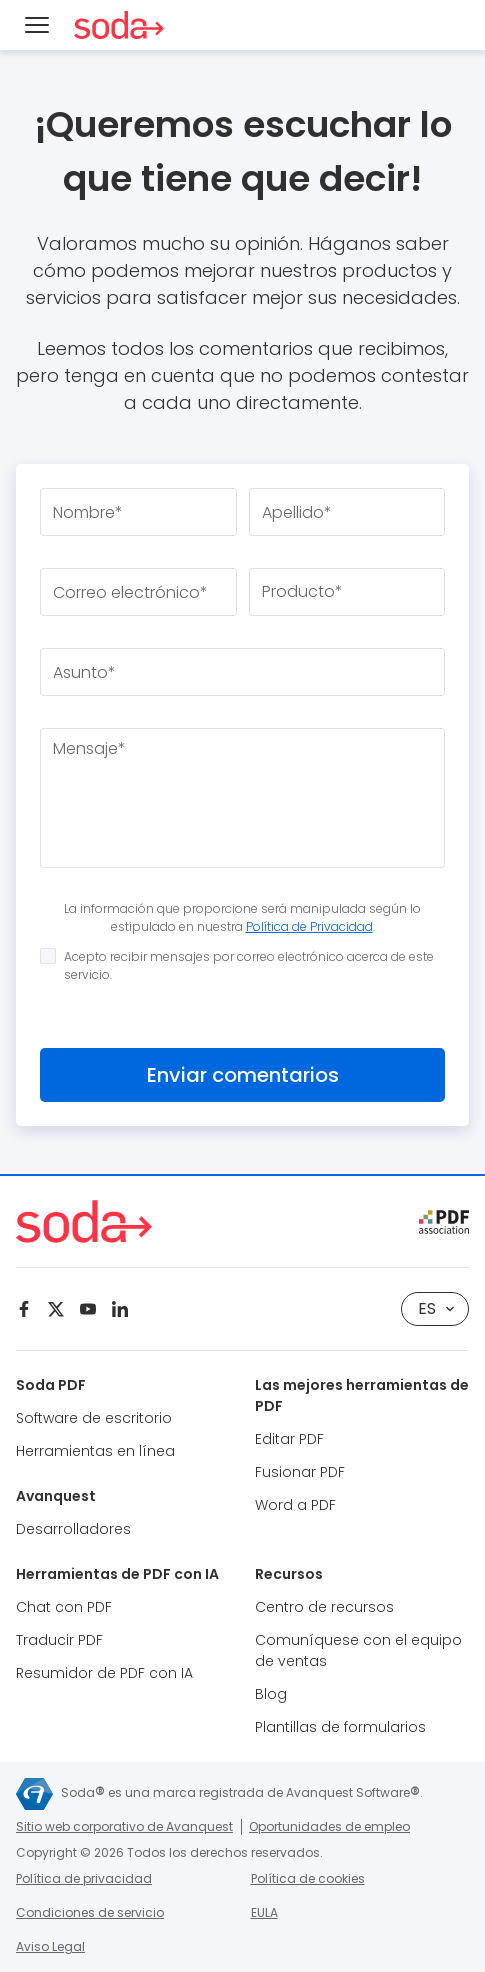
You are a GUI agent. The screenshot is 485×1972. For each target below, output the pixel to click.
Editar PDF (289, 1439)
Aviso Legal (50, 1946)
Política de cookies (308, 1878)
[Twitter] (56, 1309)
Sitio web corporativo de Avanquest (124, 1826)
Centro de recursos (324, 1607)
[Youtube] (88, 1309)
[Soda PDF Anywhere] (119, 25)
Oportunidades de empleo (329, 1826)
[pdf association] (444, 1222)
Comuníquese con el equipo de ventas (358, 1650)
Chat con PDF (64, 1607)
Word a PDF (295, 1505)
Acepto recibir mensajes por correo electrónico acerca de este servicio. (237, 965)
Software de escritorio (94, 1418)
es (436, 1308)
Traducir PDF (59, 1640)
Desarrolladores (73, 1529)
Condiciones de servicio (90, 1912)
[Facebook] (24, 1309)
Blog (271, 1694)
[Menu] (37, 25)
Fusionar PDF (300, 1472)
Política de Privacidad (309, 926)
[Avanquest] (34, 1794)
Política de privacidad (84, 1878)
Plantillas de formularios (340, 1727)
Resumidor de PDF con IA (104, 1673)
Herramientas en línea (95, 1451)
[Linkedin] (120, 1309)
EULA (264, 1912)
